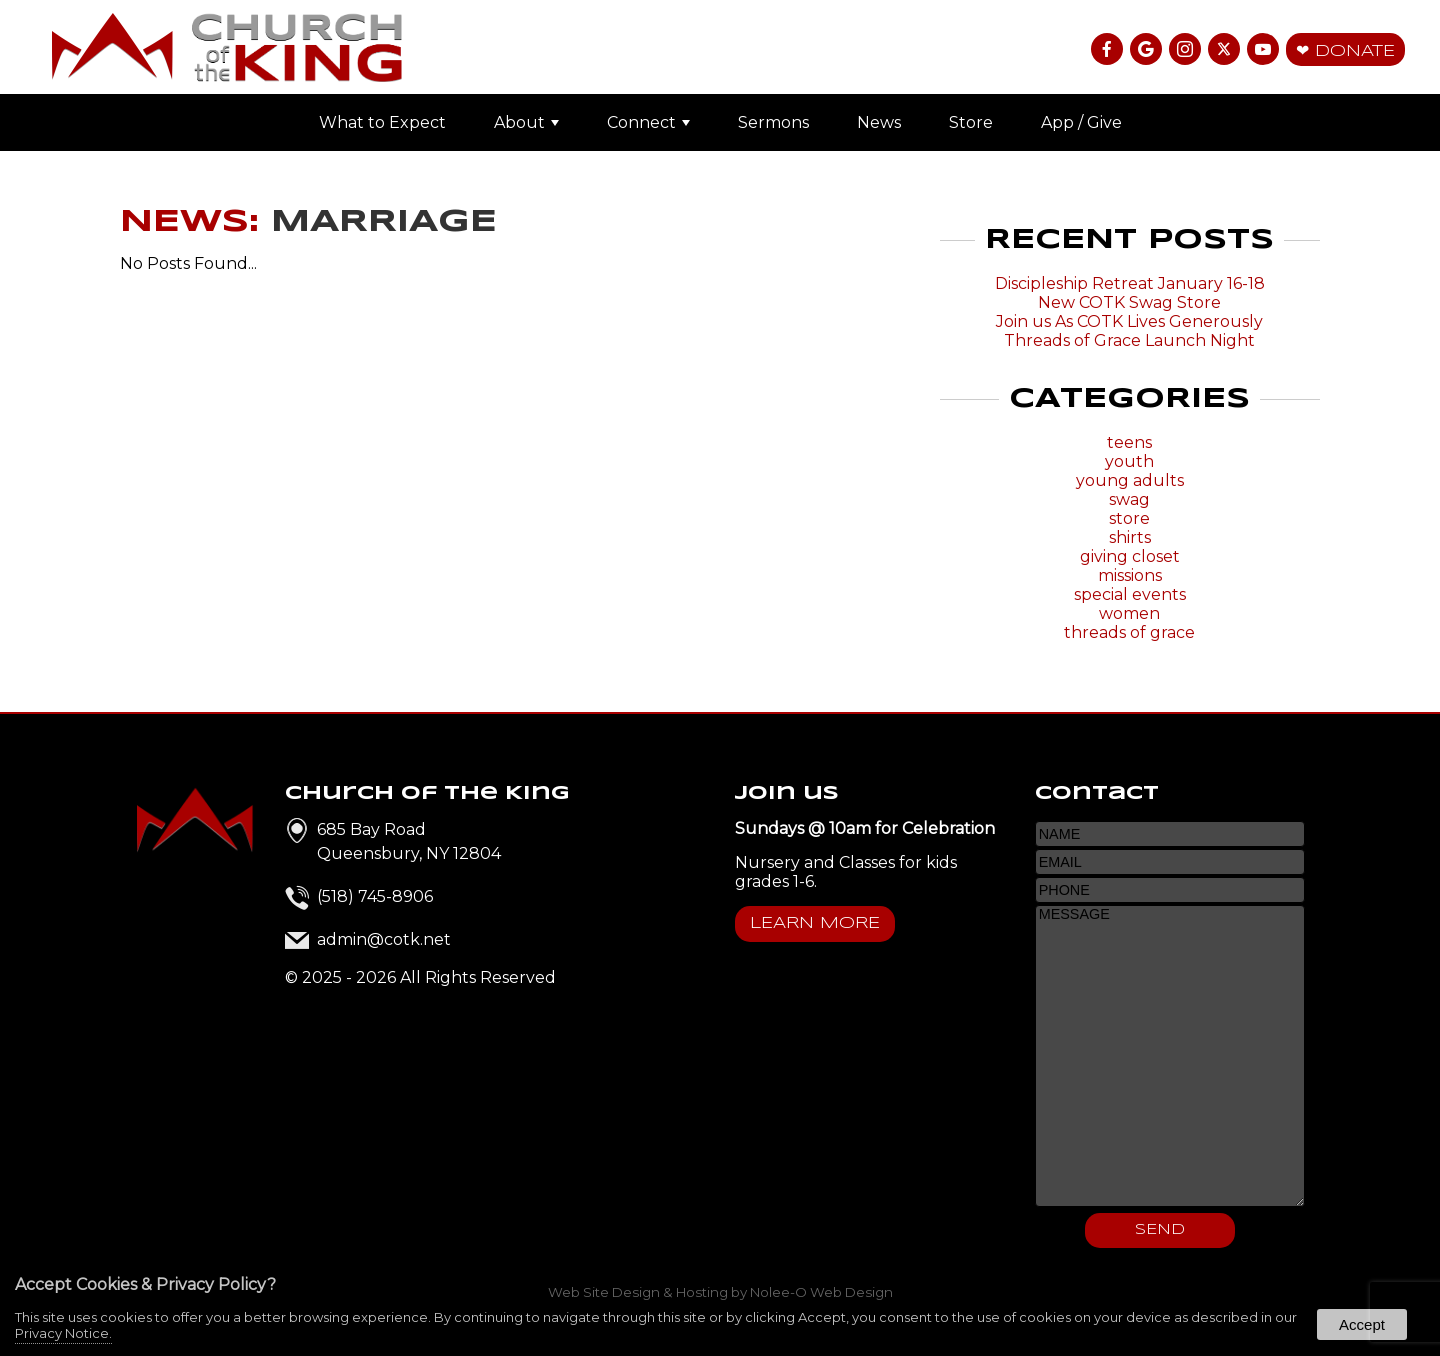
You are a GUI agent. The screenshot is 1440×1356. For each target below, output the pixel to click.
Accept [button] (1362, 1324)
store (1129, 518)
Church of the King (427, 793)
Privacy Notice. (63, 1333)
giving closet (1130, 556)
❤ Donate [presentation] (1345, 51)
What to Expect (382, 122)
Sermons (773, 122)
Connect (648, 122)
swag (1129, 499)
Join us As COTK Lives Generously (1129, 321)
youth (1129, 461)
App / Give (1081, 122)
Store (971, 122)
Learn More (815, 923)
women (1129, 613)
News (879, 122)
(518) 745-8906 (375, 896)
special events (1130, 594)
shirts (1130, 537)
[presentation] (1108, 50)
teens (1129, 442)
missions (1130, 575)
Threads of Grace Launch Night (1129, 340)
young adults (1130, 480)
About (526, 122)
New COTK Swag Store (1129, 302)
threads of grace (1129, 632)
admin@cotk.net (384, 939)
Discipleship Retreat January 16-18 (1130, 283)
